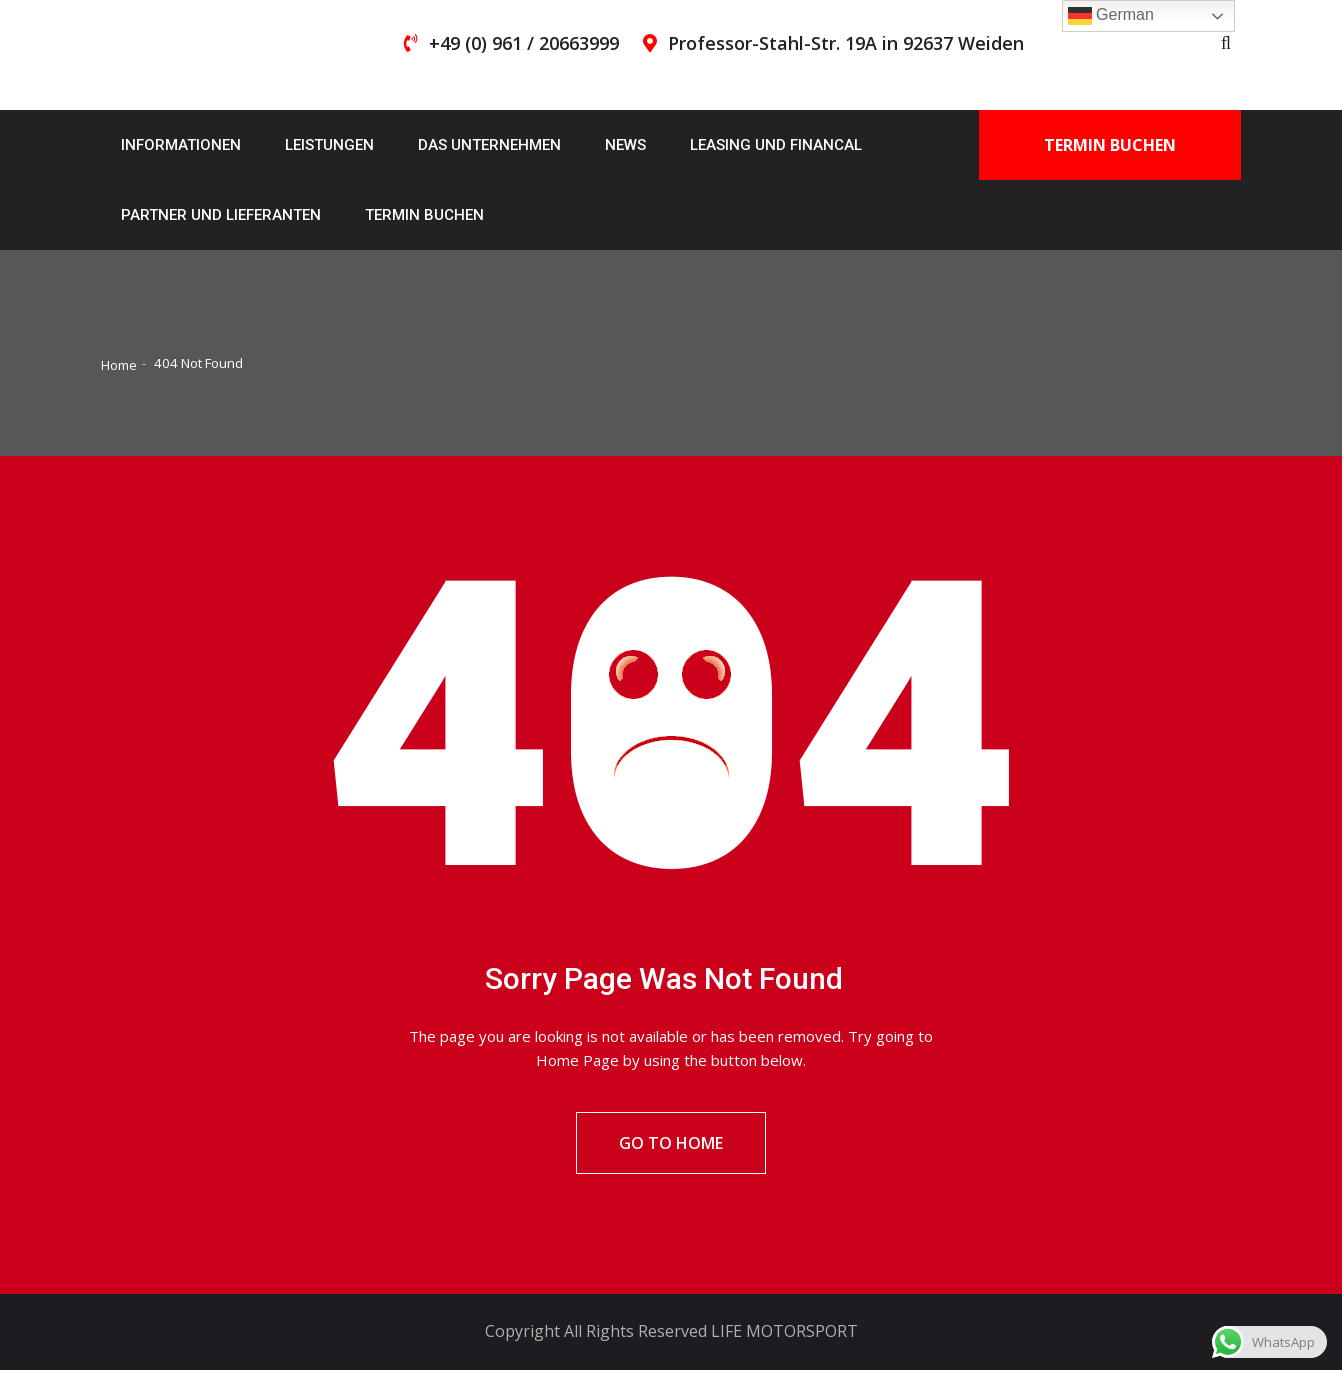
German (1111, 16)
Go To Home (671, 1145)
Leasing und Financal (776, 145)
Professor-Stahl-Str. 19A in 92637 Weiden (846, 43)
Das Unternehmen (489, 145)
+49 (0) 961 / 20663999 (524, 43)
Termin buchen (424, 215)
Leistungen (329, 145)
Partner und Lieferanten (221, 215)
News (625, 145)
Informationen (181, 145)
